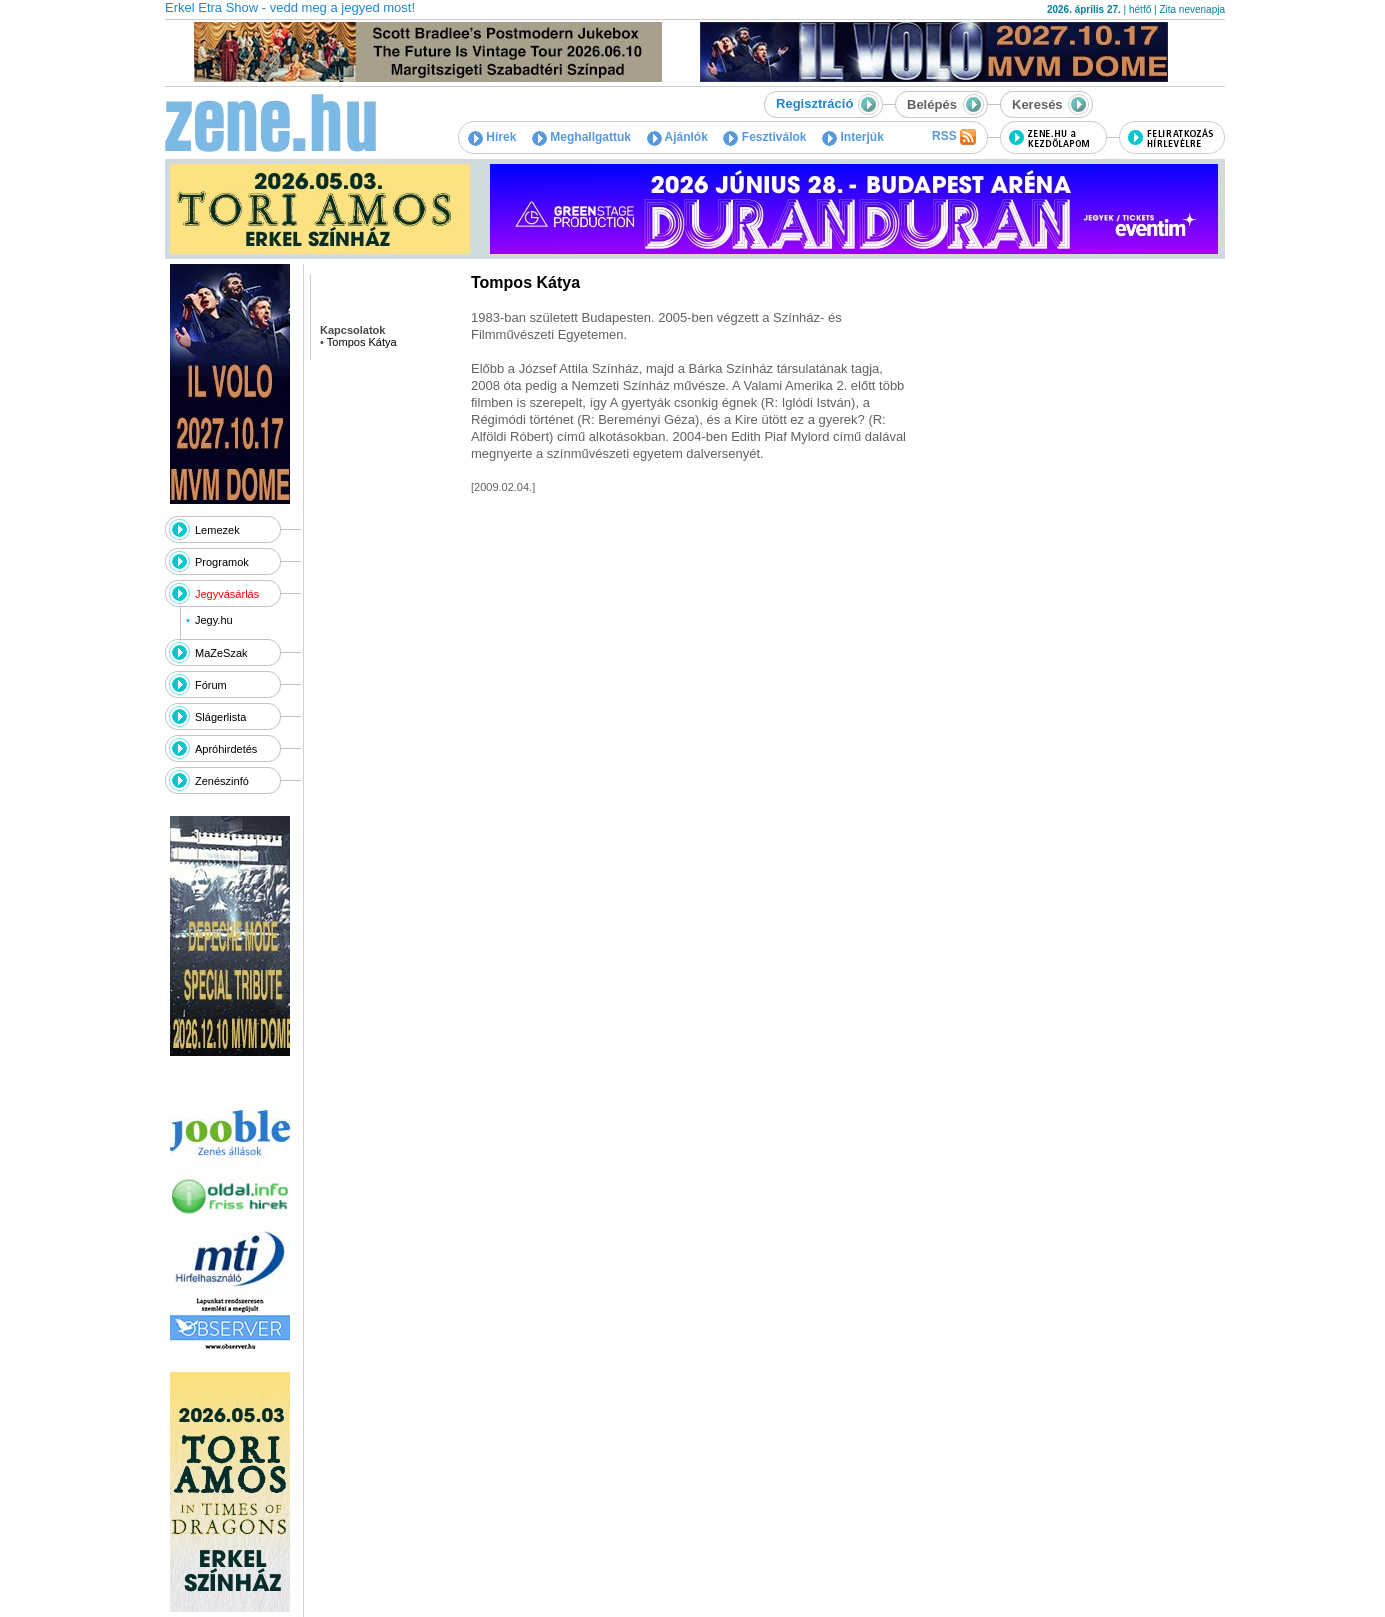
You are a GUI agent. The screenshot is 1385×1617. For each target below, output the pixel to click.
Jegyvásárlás (227, 594)
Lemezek (217, 530)
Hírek (492, 137)
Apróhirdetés (226, 749)
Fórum (211, 685)
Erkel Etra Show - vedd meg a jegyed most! (290, 7)
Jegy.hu (214, 620)
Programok (222, 562)
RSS (954, 137)
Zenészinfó (222, 781)
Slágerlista (220, 717)
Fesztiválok (764, 137)
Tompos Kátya (362, 342)
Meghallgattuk (581, 137)
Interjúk (853, 137)
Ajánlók (677, 137)
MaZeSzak (221, 653)
